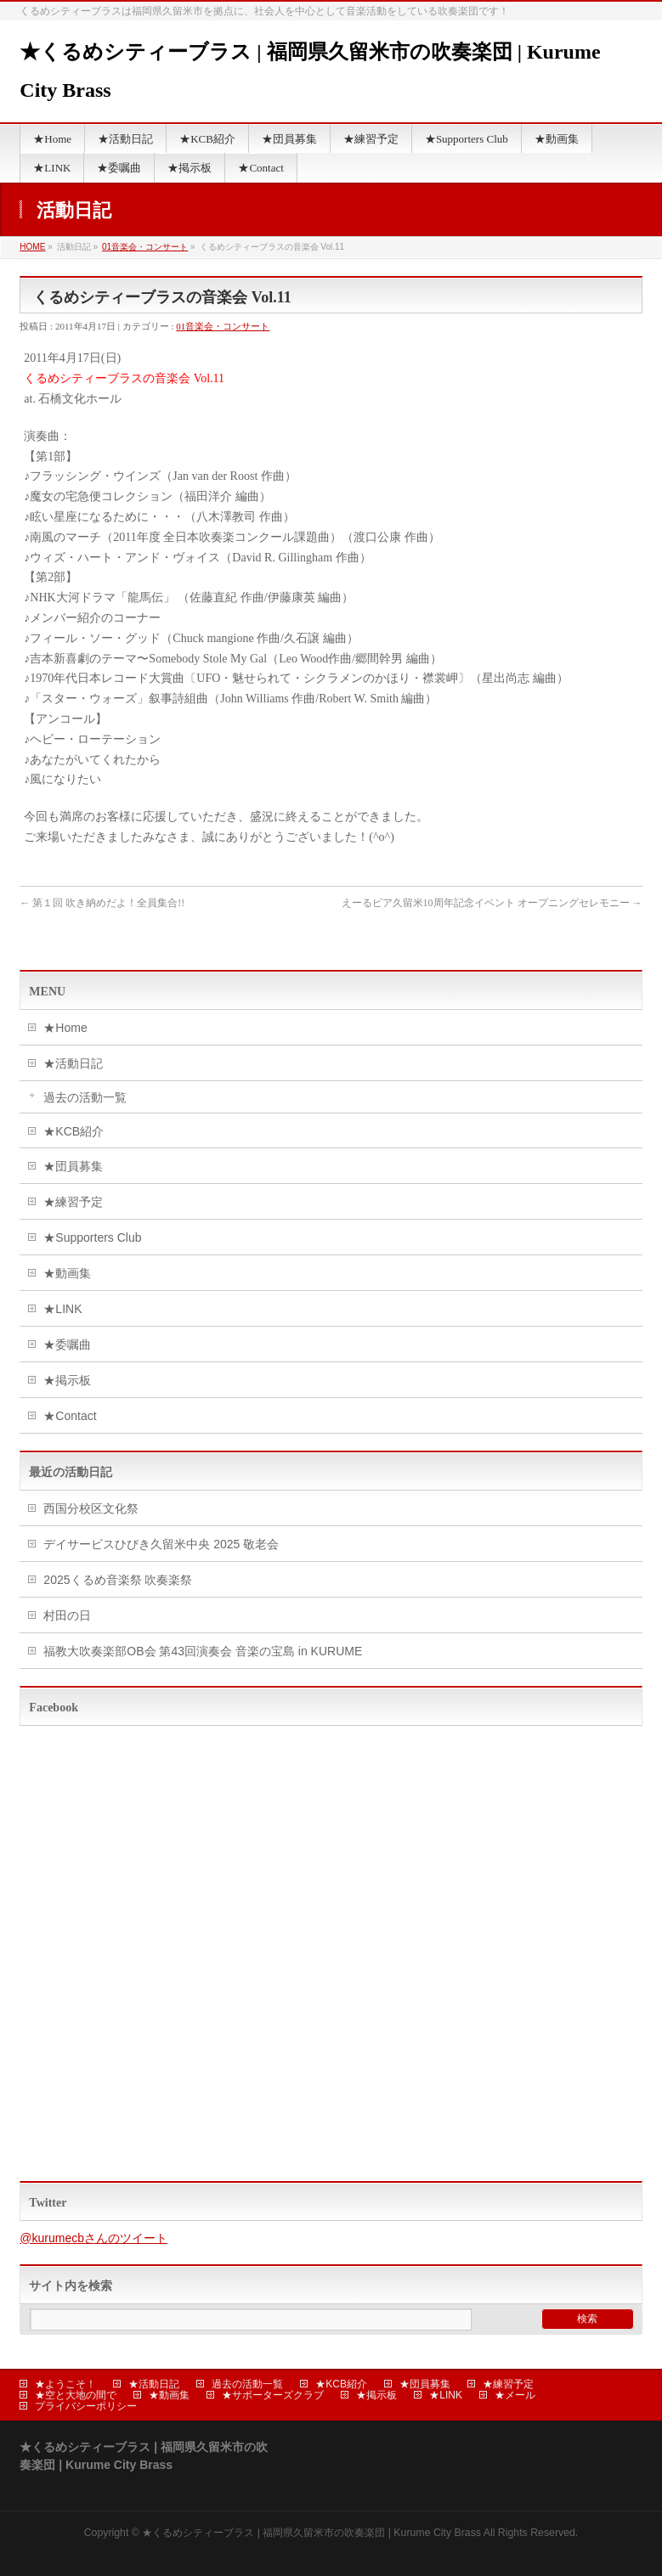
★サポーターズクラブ (273, 2395)
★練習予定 (73, 1202)
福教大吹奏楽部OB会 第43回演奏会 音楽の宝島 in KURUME (202, 1651)
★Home (65, 1027)
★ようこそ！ (65, 2384)
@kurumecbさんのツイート (93, 2238)
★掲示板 (67, 1380)
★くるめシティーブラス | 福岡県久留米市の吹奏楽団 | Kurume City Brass (311, 2533)
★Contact (69, 1416)
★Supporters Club (92, 1237)
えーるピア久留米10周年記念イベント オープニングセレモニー (492, 903)
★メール (515, 2395)
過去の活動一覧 (85, 1097)
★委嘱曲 (67, 1344)
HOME (32, 246)
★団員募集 (73, 1166)
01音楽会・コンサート (145, 246)
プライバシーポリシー (86, 2406)
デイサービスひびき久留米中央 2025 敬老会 (161, 1544)
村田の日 (67, 1615)
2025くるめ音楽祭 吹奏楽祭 (117, 1580)
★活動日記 (73, 1063)
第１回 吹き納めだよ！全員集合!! (102, 903)
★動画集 (67, 1273)
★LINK (62, 1309)
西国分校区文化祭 (91, 1508)
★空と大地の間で (75, 2395)
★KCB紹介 (73, 1131)
